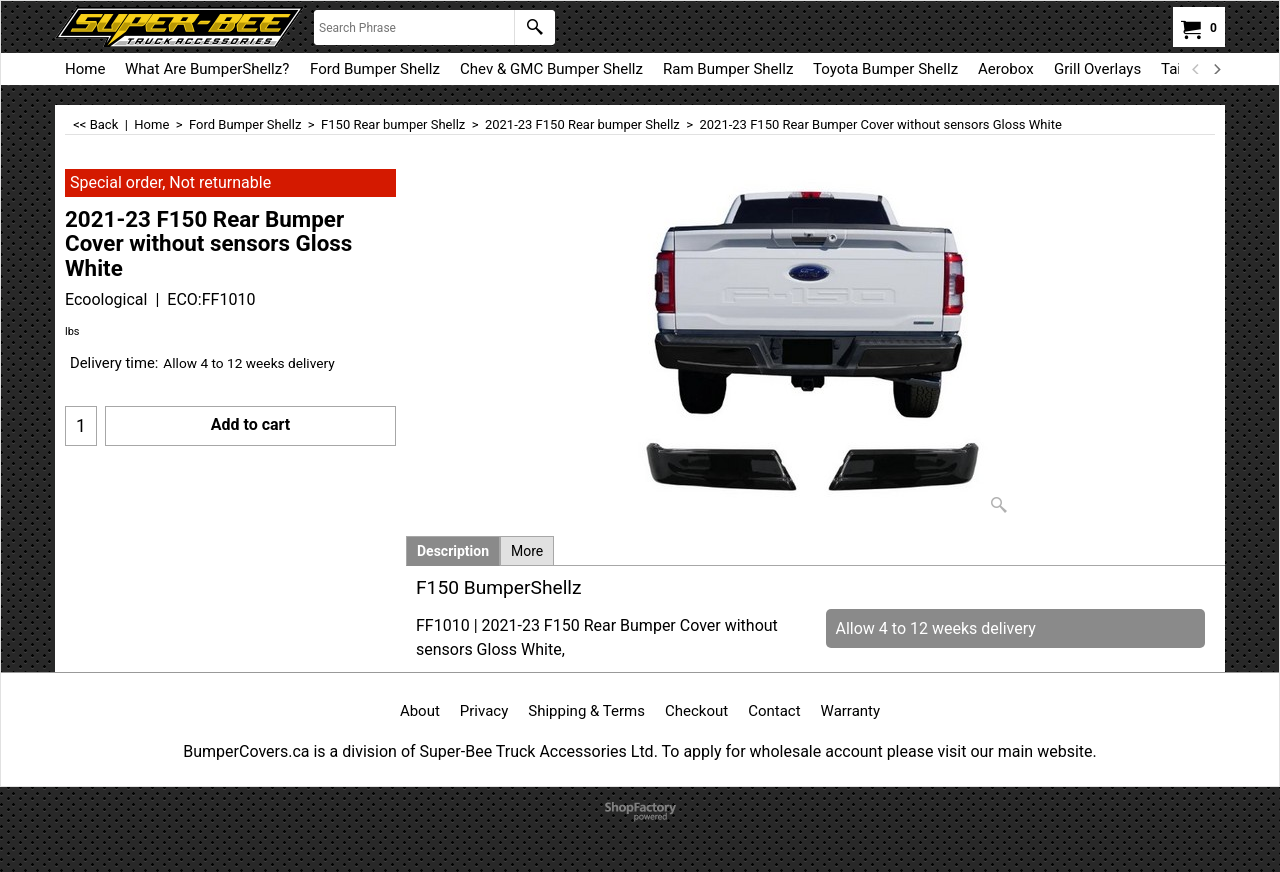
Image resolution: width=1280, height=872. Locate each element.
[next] (1216, 69)
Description (453, 551)
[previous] (1196, 69)
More (527, 551)
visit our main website (1014, 751)
